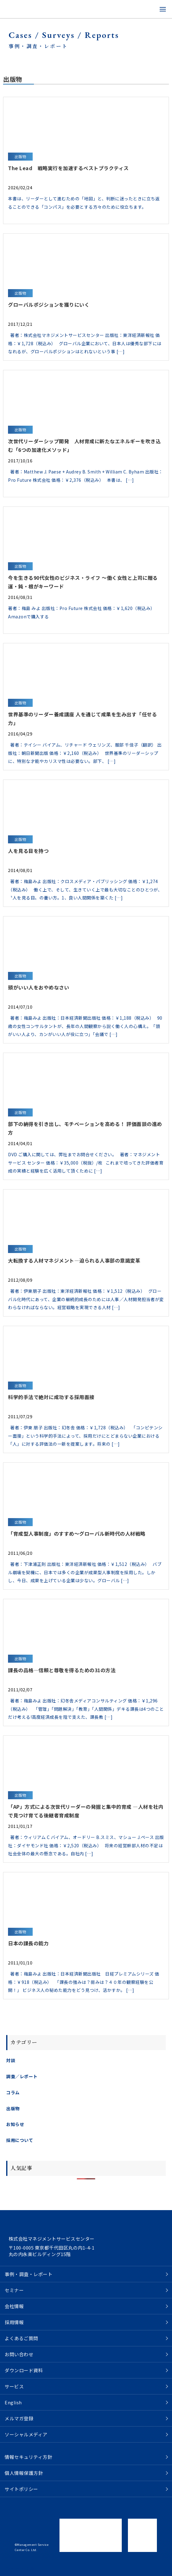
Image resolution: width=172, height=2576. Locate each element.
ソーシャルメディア (26, 2434)
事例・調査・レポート (28, 2274)
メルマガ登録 (19, 2418)
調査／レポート (22, 2076)
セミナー (14, 2290)
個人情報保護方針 (24, 2473)
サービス (14, 2386)
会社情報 (14, 2306)
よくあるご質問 (21, 2338)
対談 (10, 2060)
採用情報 (14, 2322)
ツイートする (20, 2568)
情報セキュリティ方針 (28, 2457)
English (13, 2402)
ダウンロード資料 (24, 2370)
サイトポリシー (21, 2489)
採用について (19, 2140)
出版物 (13, 2108)
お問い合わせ (19, 2354)
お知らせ (15, 2124)
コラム (13, 2092)
